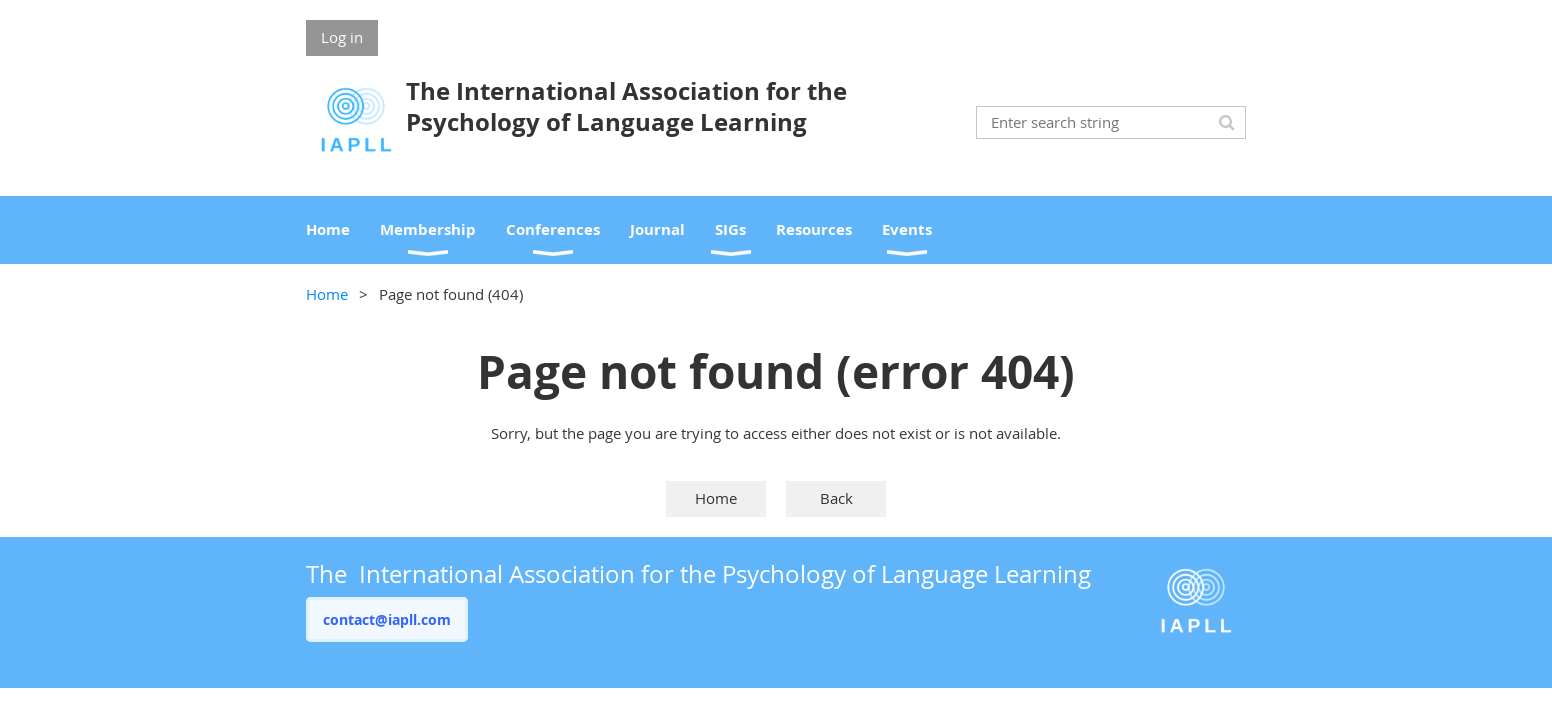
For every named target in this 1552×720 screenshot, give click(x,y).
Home (327, 294)
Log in (342, 37)
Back (836, 498)
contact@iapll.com (387, 619)
